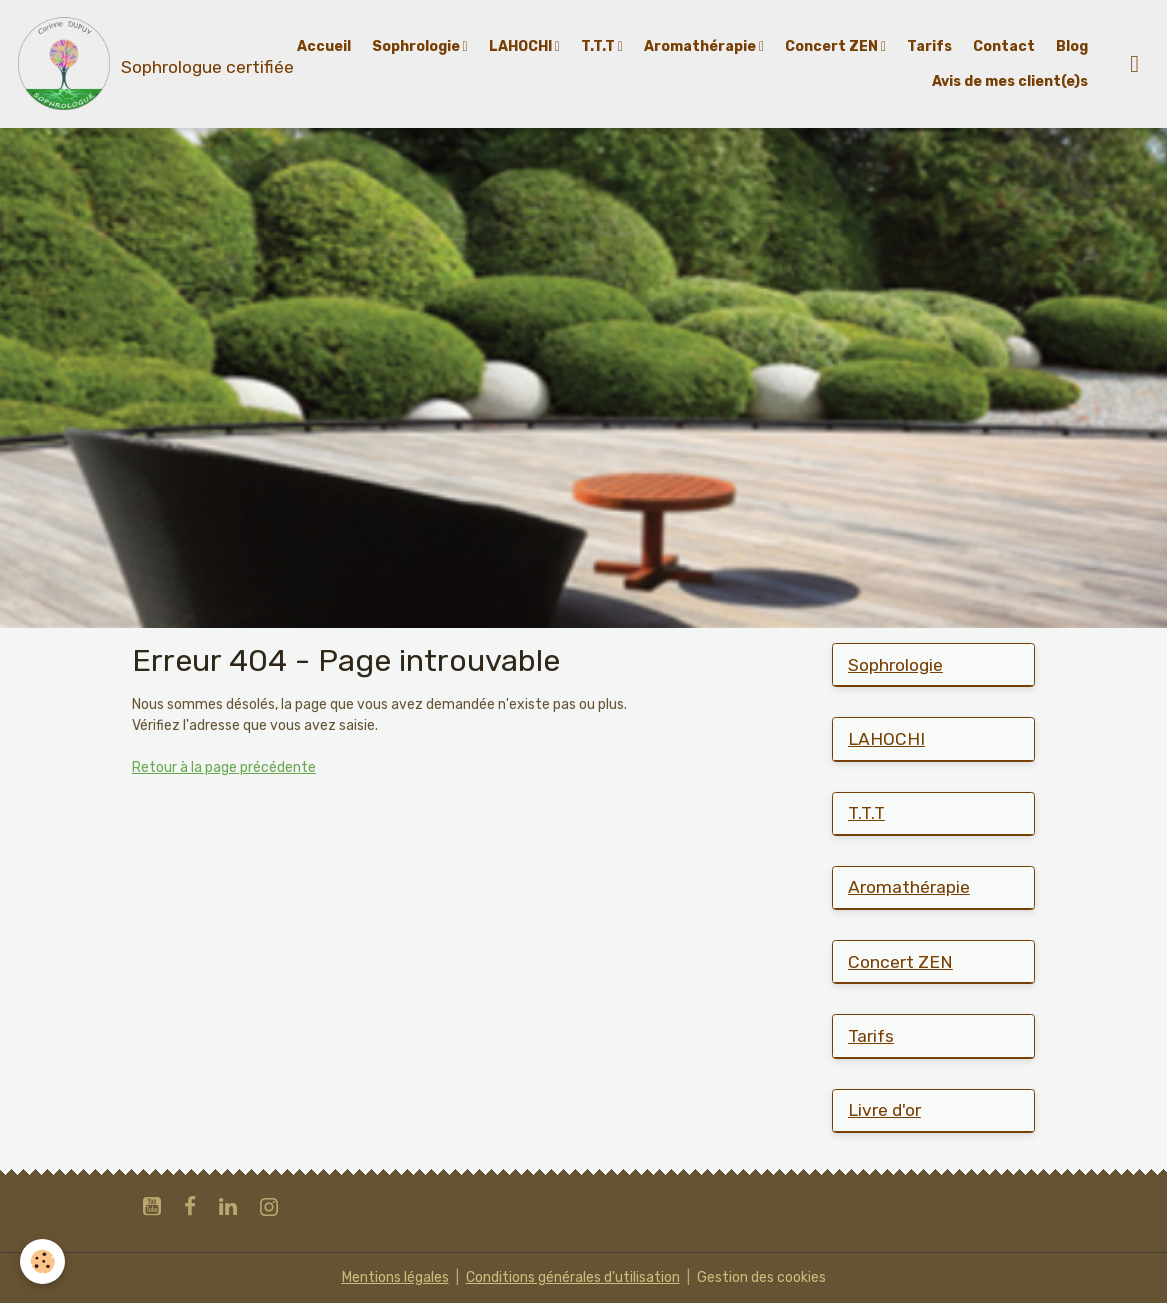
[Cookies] (42, 1261)
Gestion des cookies (761, 1277)
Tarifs (929, 46)
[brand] (133, 64)
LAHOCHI (522, 46)
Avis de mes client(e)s (1010, 81)
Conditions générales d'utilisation (573, 1277)
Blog (1072, 46)
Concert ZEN (833, 46)
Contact (1004, 46)
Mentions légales (395, 1277)
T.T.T (599, 46)
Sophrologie (417, 46)
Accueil (324, 46)
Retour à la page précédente (224, 767)
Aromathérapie (701, 46)
